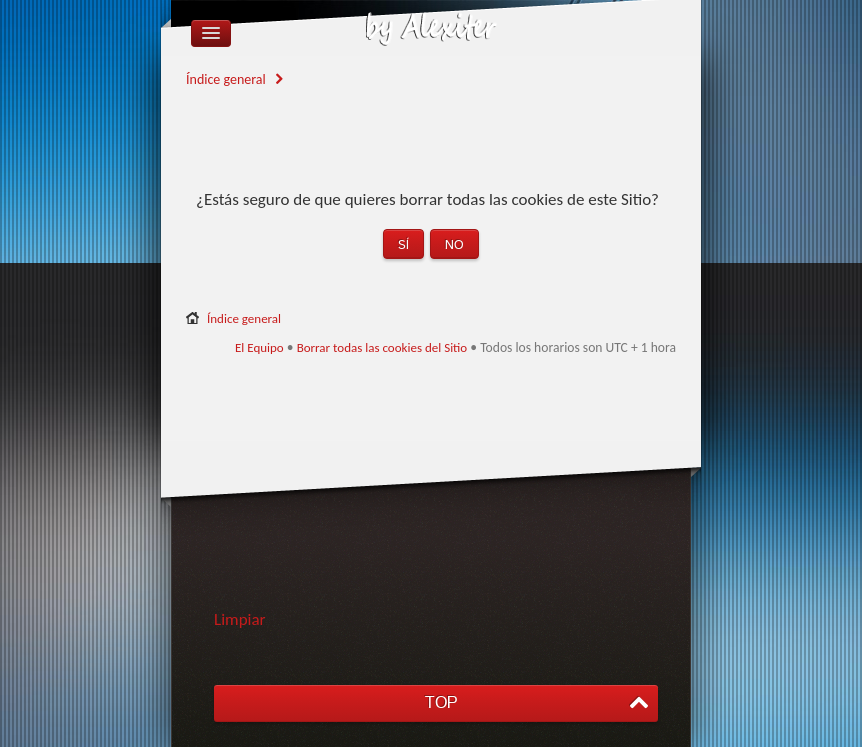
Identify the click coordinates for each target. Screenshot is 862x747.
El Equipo (259, 347)
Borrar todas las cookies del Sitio (382, 347)
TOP (441, 702)
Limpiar (240, 619)
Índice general (226, 79)
